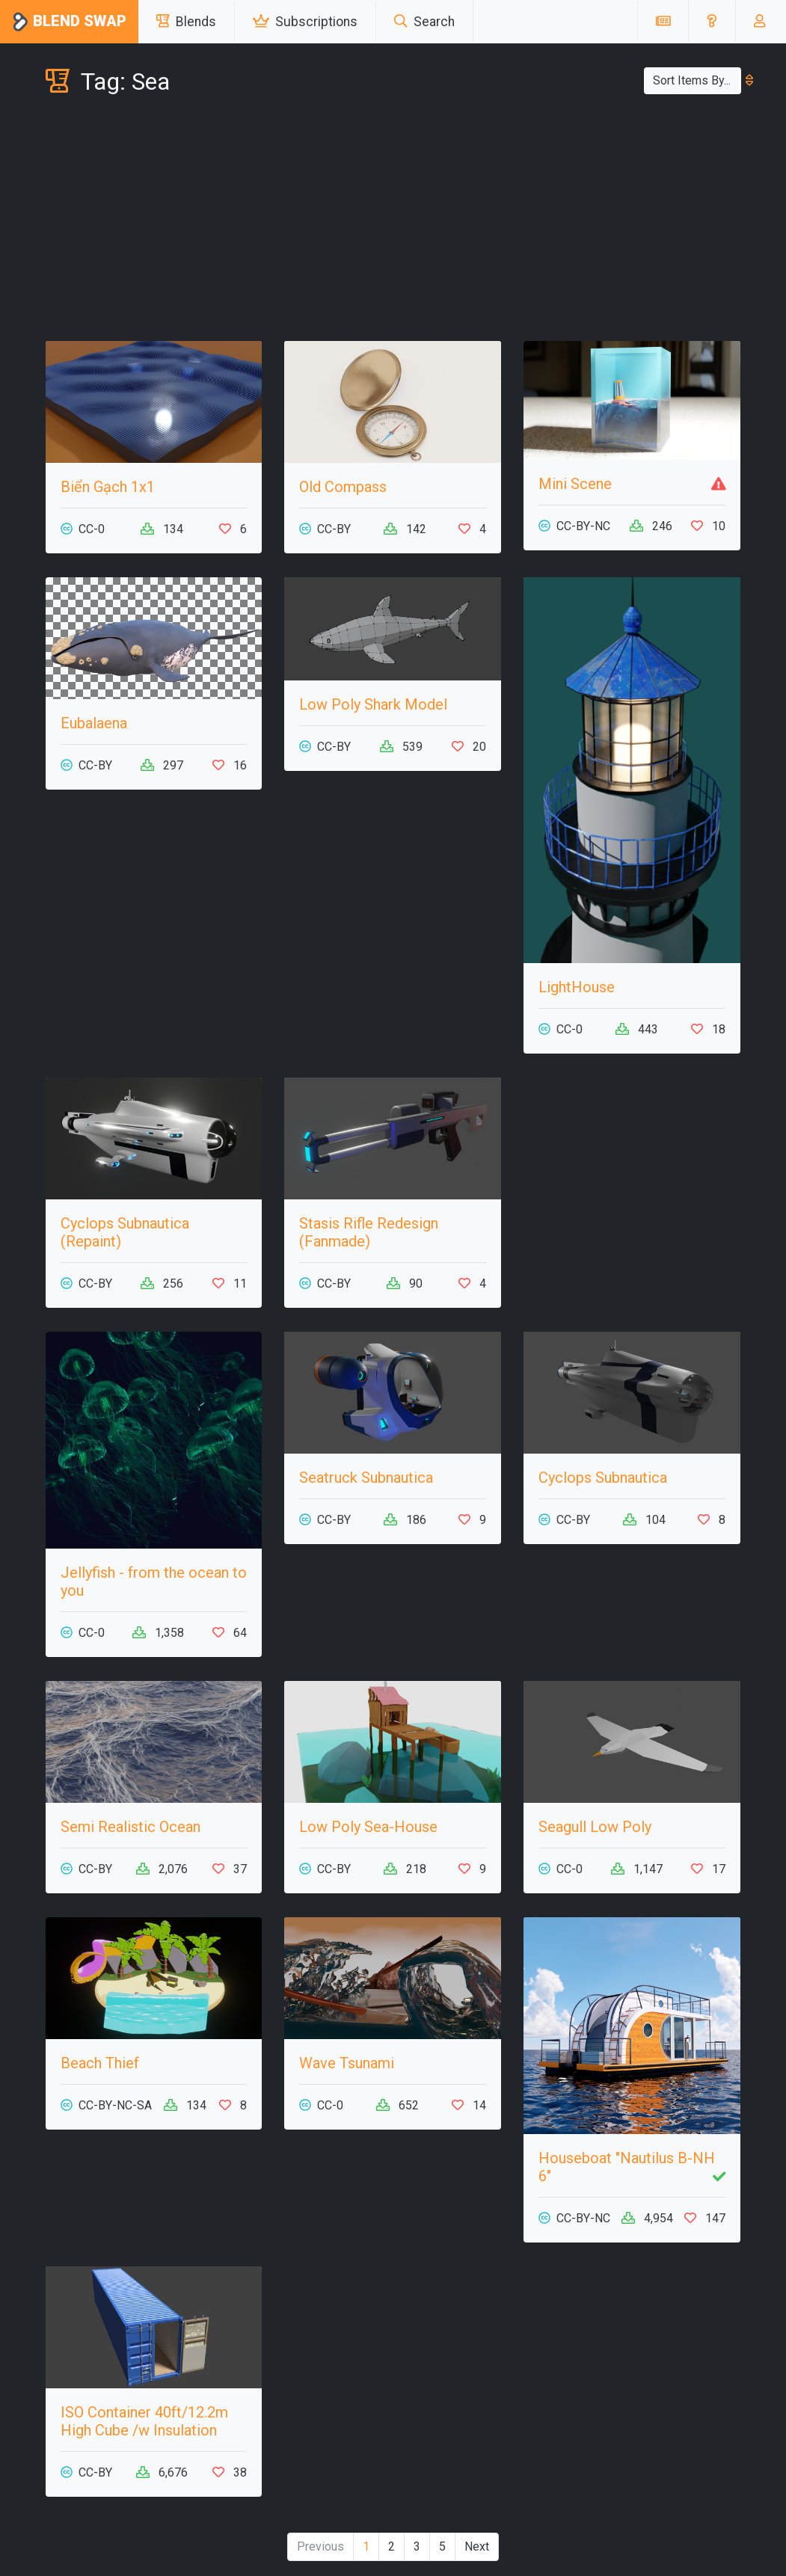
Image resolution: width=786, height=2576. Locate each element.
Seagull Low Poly (594, 1827)
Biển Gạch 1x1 (108, 487)
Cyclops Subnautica (602, 1478)
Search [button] (424, 21)
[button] (711, 21)
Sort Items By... (697, 80)
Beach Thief (100, 2063)
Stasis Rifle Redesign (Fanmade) (368, 1232)
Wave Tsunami (346, 2063)
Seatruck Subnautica (366, 1478)
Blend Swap (69, 22)
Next (476, 2546)
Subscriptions (305, 21)
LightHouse (576, 987)
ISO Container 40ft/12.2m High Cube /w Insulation (144, 2421)
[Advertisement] (393, 221)
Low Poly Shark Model (373, 704)
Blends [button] (186, 21)
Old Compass (343, 487)
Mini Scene (575, 484)
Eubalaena (94, 723)
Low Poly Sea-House (368, 1827)
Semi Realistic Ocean (130, 1827)
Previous (320, 2546)
